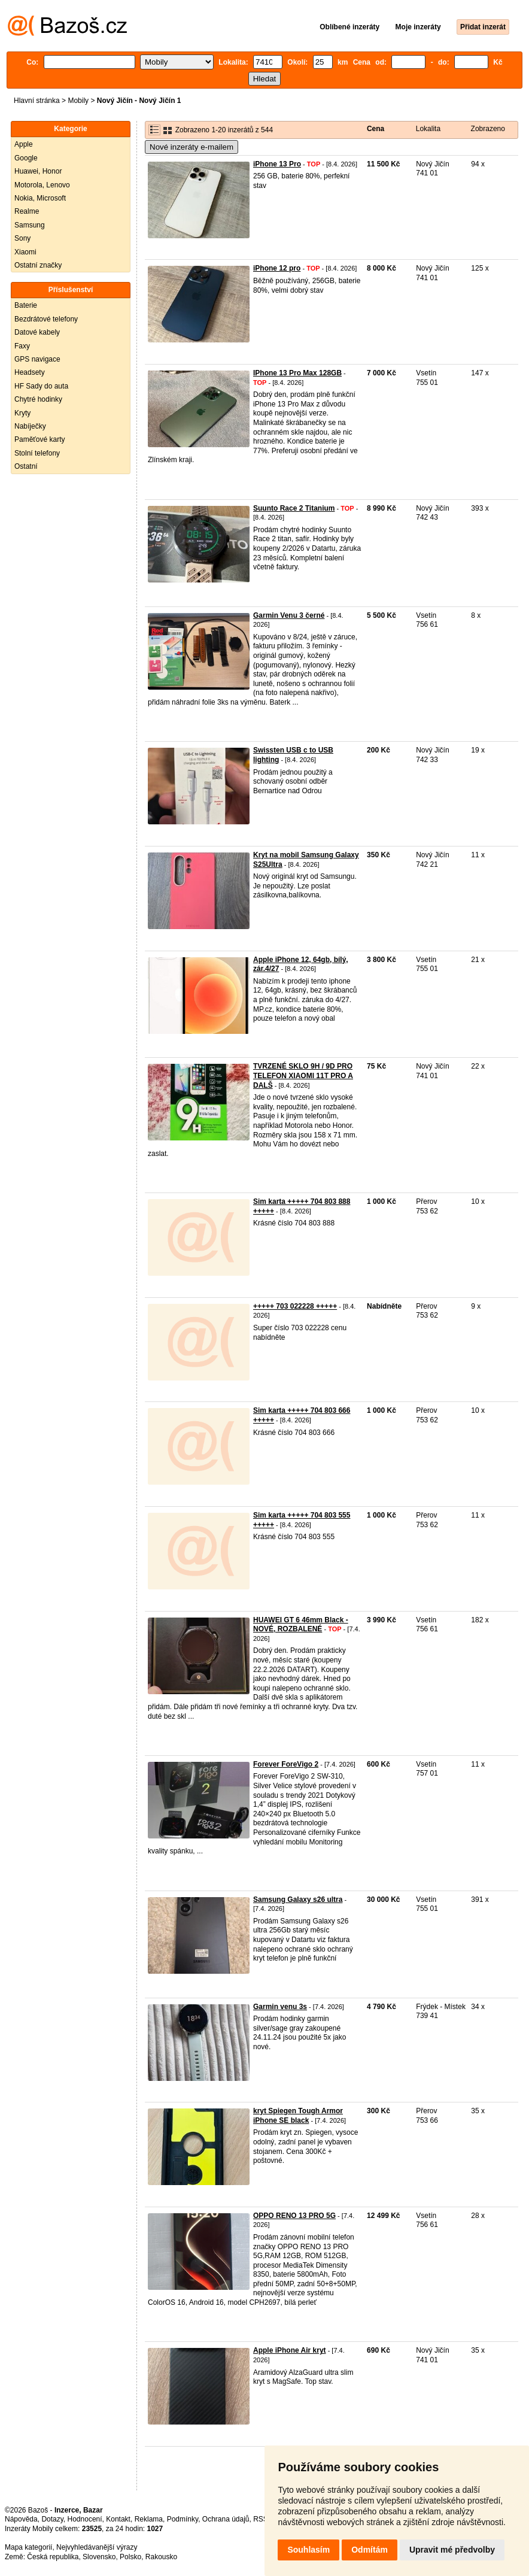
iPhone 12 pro (276, 268)
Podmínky (182, 2519)
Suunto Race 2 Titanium (294, 508)
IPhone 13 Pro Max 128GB (297, 373)
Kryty (22, 413)
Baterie (25, 305)
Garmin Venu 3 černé (288, 615)
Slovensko (99, 2557)
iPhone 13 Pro (277, 164)
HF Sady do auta (41, 386)
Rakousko (161, 2557)
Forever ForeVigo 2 (285, 1764)
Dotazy (52, 2519)
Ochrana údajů (226, 2519)
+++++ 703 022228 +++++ (295, 1306)
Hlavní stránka (37, 100)
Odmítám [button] (369, 2549)
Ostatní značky (38, 265)
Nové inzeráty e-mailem (191, 146)
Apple (23, 144)
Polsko (130, 2557)
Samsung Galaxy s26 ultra (297, 1899)
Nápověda (21, 2519)
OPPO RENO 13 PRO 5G (294, 2215)
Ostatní (26, 466)
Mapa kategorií (28, 2547)
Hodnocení (85, 2519)
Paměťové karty (39, 439)
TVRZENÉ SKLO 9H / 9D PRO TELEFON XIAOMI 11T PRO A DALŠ (303, 1075)
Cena (375, 129)
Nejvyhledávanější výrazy (96, 2547)
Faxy (22, 346)
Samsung (29, 225)
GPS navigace (37, 359)
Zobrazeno (488, 129)
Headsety (29, 372)
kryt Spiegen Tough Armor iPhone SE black (298, 2116)
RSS (260, 2519)
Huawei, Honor (38, 171)
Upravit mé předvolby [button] (452, 2549)
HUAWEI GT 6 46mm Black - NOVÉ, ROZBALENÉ (300, 1625)
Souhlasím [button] (308, 2549)
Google (26, 158)
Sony (22, 238)
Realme (26, 211)
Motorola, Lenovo (42, 185)
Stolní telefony (37, 453)
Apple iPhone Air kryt (289, 2350)
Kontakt (118, 2519)
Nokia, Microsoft (40, 198)
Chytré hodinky (38, 399)
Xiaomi (25, 252)
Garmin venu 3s (280, 2006)
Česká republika (52, 2557)
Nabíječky (30, 426)
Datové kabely (37, 332)
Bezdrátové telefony (46, 319)
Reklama (149, 2519)
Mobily (78, 100)
